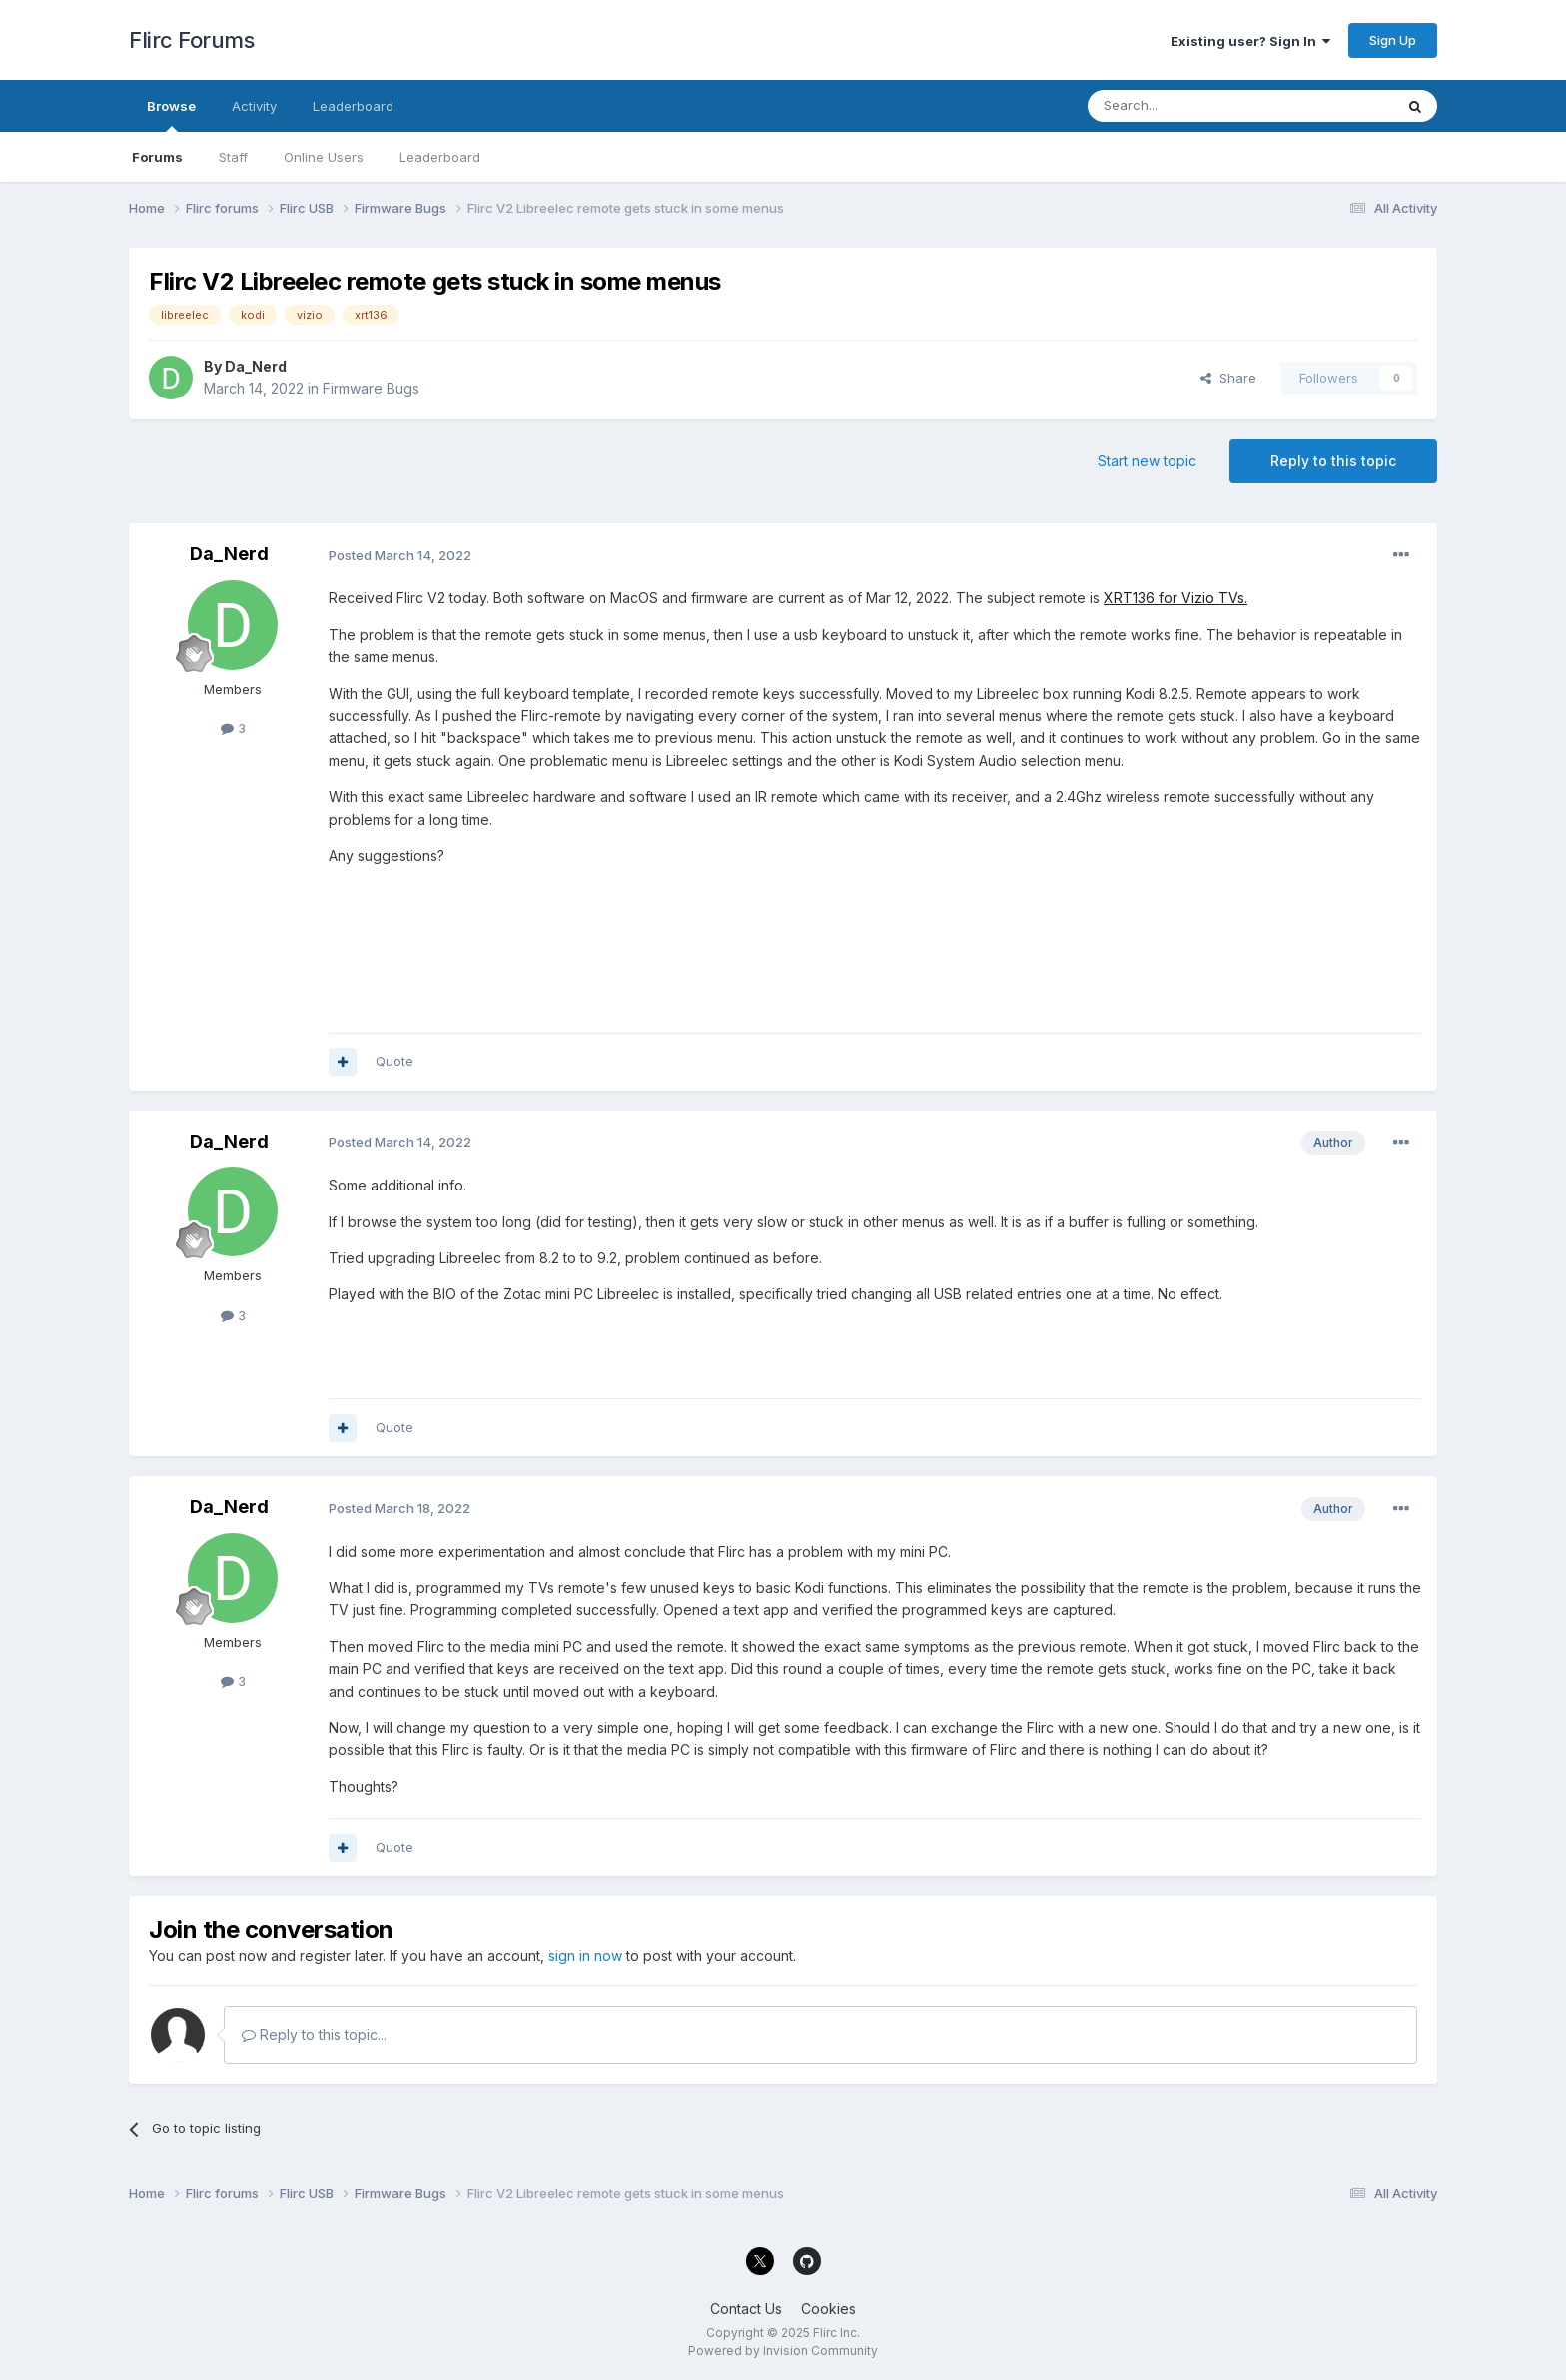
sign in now (585, 1955)
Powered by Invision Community (783, 2350)
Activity (254, 106)
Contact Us (746, 2308)
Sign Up (1392, 40)
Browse (171, 115)
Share (1228, 378)
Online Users (324, 157)
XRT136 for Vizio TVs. (1175, 597)
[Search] (1189, 106)
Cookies (828, 2308)
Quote (394, 1061)
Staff (233, 157)
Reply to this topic (1333, 460)
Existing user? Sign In (1250, 41)
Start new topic (1147, 460)
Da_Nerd (256, 366)
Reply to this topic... (314, 2034)
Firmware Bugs (371, 388)
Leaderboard (439, 157)
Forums (157, 157)
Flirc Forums (191, 40)
